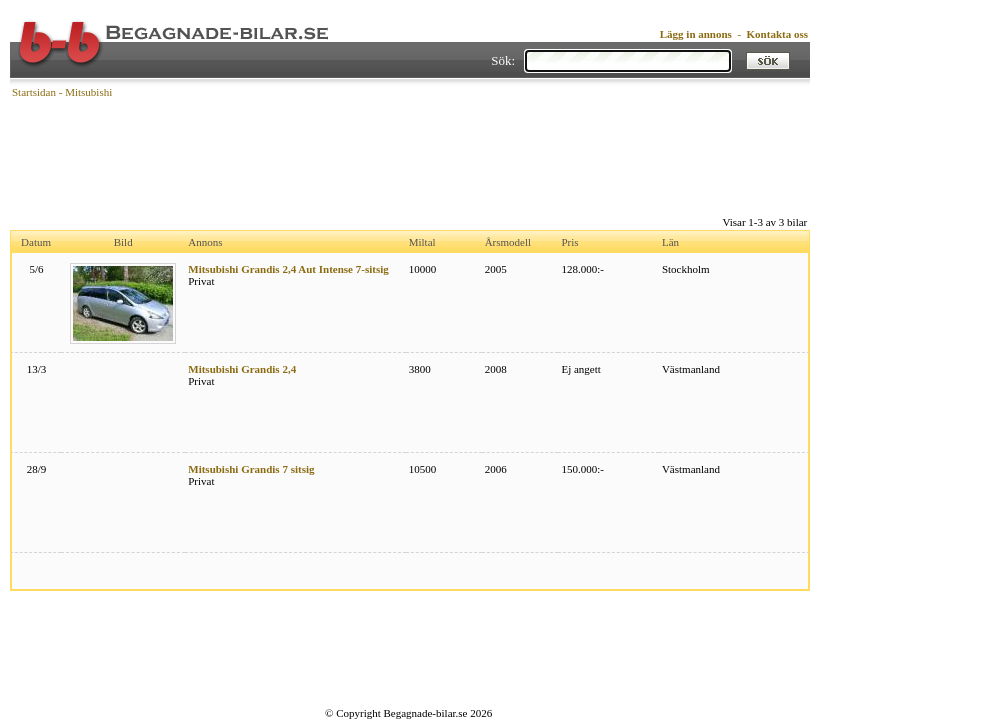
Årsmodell (508, 242)
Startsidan (34, 92)
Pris (569, 242)
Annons (205, 242)
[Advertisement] (410, 155)
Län (670, 242)
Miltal (422, 242)
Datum (36, 242)
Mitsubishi (88, 92)
